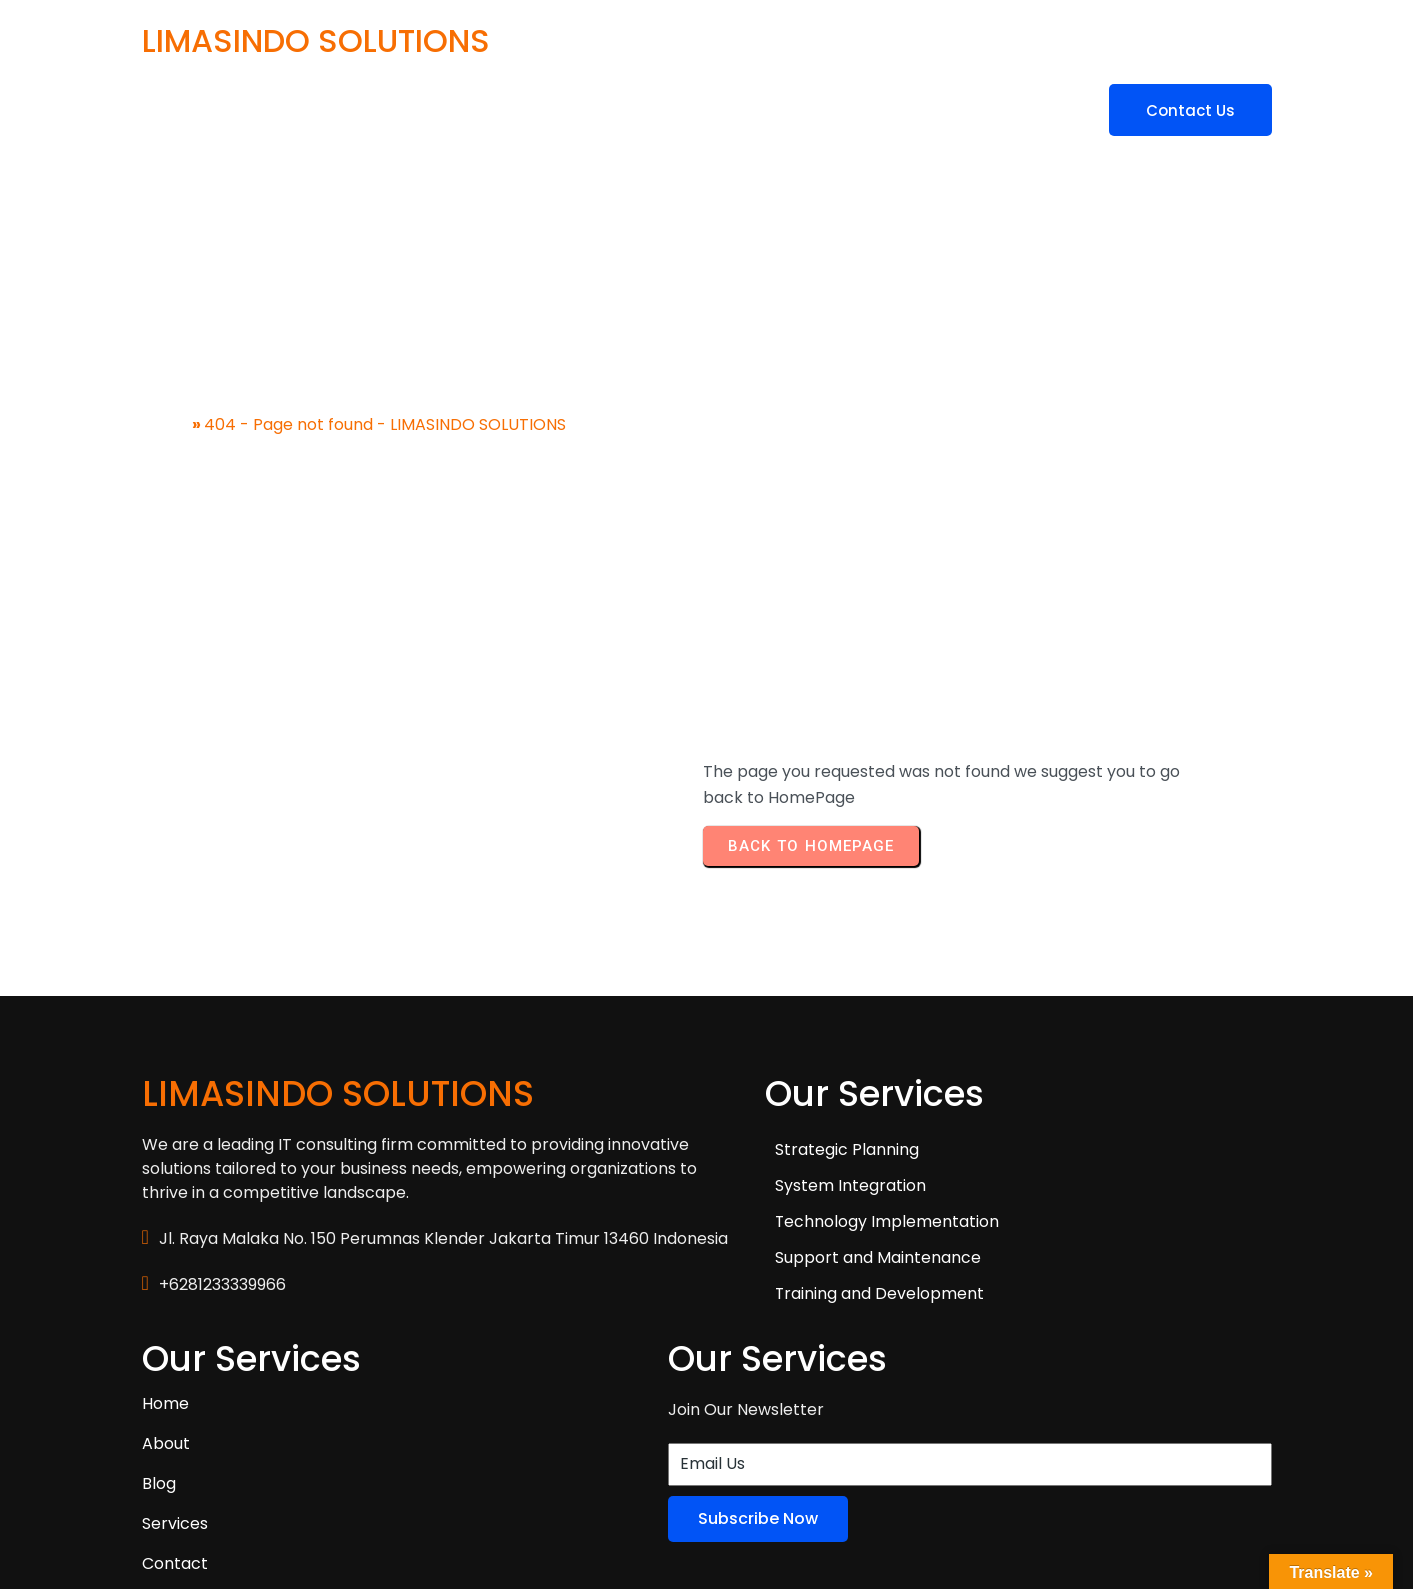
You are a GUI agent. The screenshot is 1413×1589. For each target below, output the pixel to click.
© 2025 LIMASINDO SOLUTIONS (259, 1495)
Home (165, 408)
